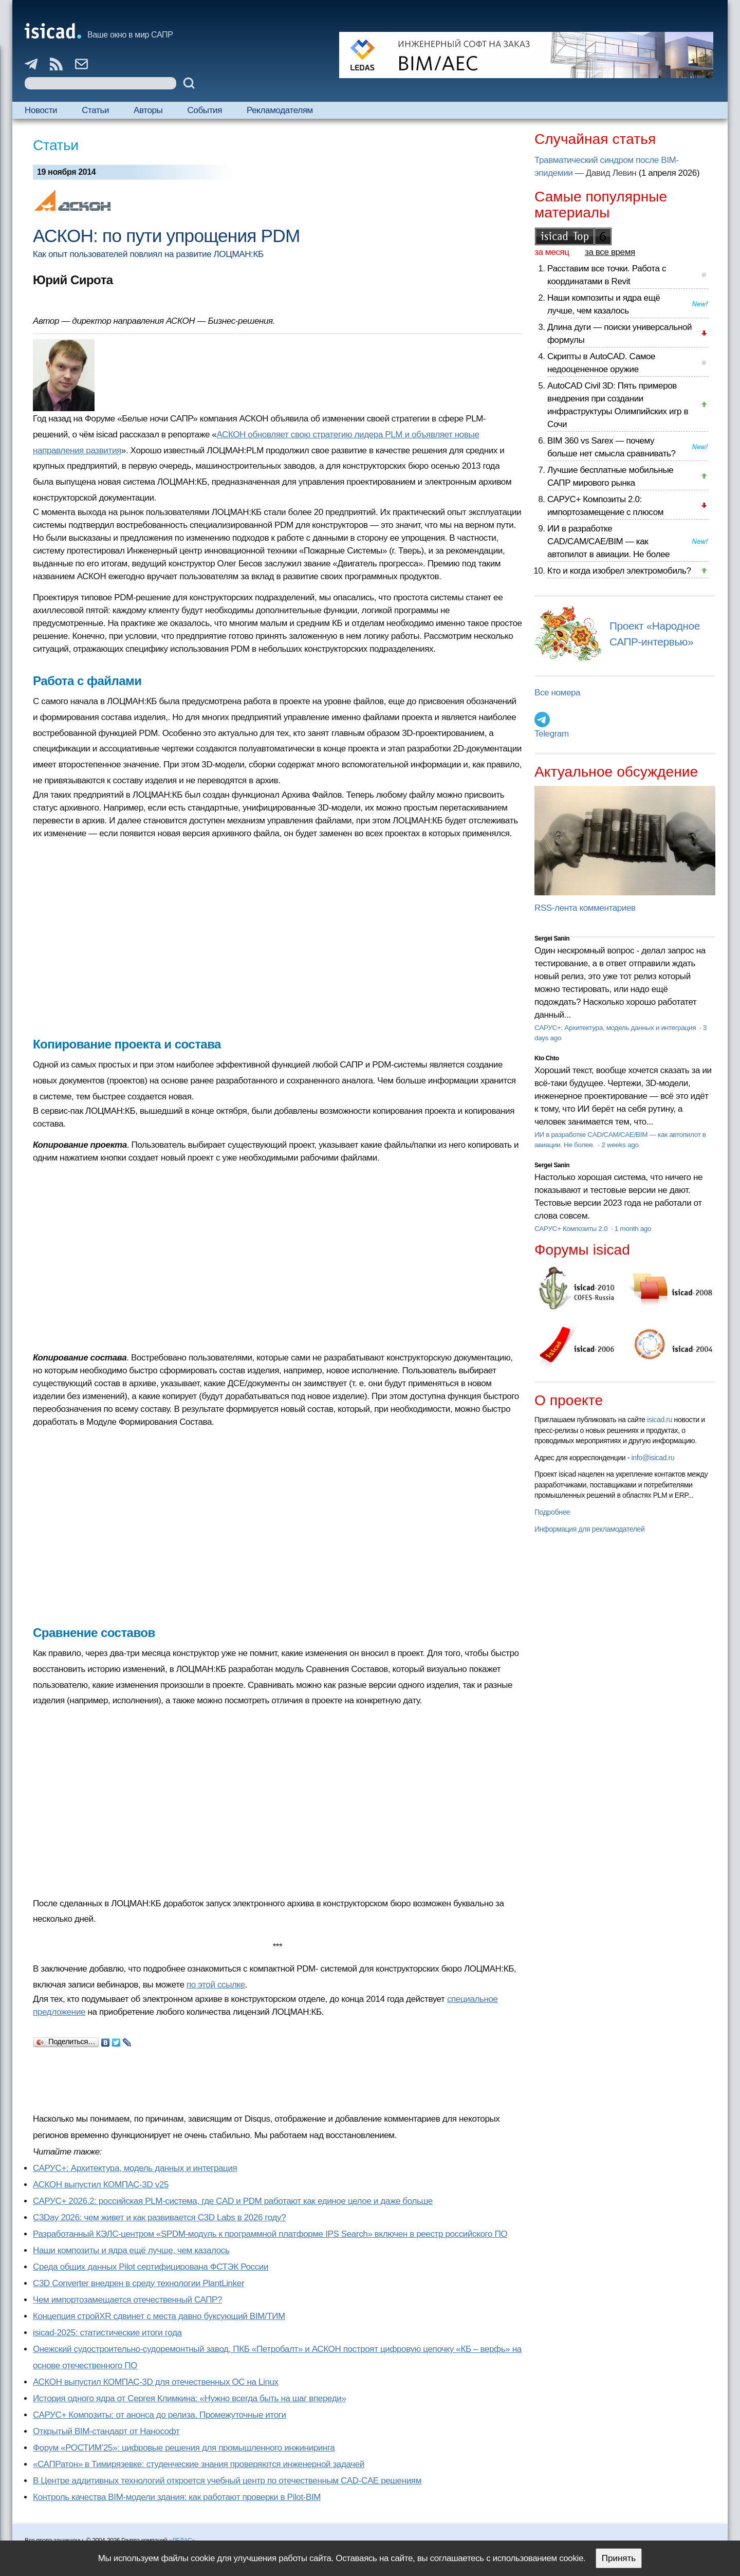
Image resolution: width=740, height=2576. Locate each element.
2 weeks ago (619, 1145)
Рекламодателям (280, 110)
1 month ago (633, 1228)
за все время (610, 252)
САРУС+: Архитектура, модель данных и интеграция (135, 2168)
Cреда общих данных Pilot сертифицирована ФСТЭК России (150, 2267)
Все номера (557, 692)
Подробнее (552, 1512)
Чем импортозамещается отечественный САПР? (127, 2300)
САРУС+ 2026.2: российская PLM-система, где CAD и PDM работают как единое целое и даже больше (233, 2201)
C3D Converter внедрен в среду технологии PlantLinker (138, 2283)
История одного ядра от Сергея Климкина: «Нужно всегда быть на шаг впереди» (189, 2398)
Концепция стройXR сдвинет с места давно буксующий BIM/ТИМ (159, 2316)
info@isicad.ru (653, 1457)
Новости (41, 110)
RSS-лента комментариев (585, 908)
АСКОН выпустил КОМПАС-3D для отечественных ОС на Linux (156, 2382)
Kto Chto (546, 1058)
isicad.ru (659, 1419)
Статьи (95, 110)
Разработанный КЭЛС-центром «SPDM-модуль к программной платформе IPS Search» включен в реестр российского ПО (270, 2234)
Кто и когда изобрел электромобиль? (619, 571)
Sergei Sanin (551, 938)
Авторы (148, 110)
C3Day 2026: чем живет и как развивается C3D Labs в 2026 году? (159, 2217)
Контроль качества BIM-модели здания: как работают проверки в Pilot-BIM (177, 2497)
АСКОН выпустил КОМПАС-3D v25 (101, 2184)
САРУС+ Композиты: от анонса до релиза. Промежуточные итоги (159, 2415)
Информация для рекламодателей (589, 1529)
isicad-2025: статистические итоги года (107, 2333)
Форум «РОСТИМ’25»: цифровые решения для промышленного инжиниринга (184, 2448)
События (204, 110)
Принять (619, 2558)
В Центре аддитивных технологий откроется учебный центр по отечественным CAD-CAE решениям (227, 2481)
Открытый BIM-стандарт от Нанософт (106, 2431)
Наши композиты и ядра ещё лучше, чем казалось (131, 2250)
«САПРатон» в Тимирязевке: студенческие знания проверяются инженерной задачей (198, 2464)
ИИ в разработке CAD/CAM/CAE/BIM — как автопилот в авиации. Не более (608, 541)
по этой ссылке (216, 1985)
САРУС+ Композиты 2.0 (571, 1228)
